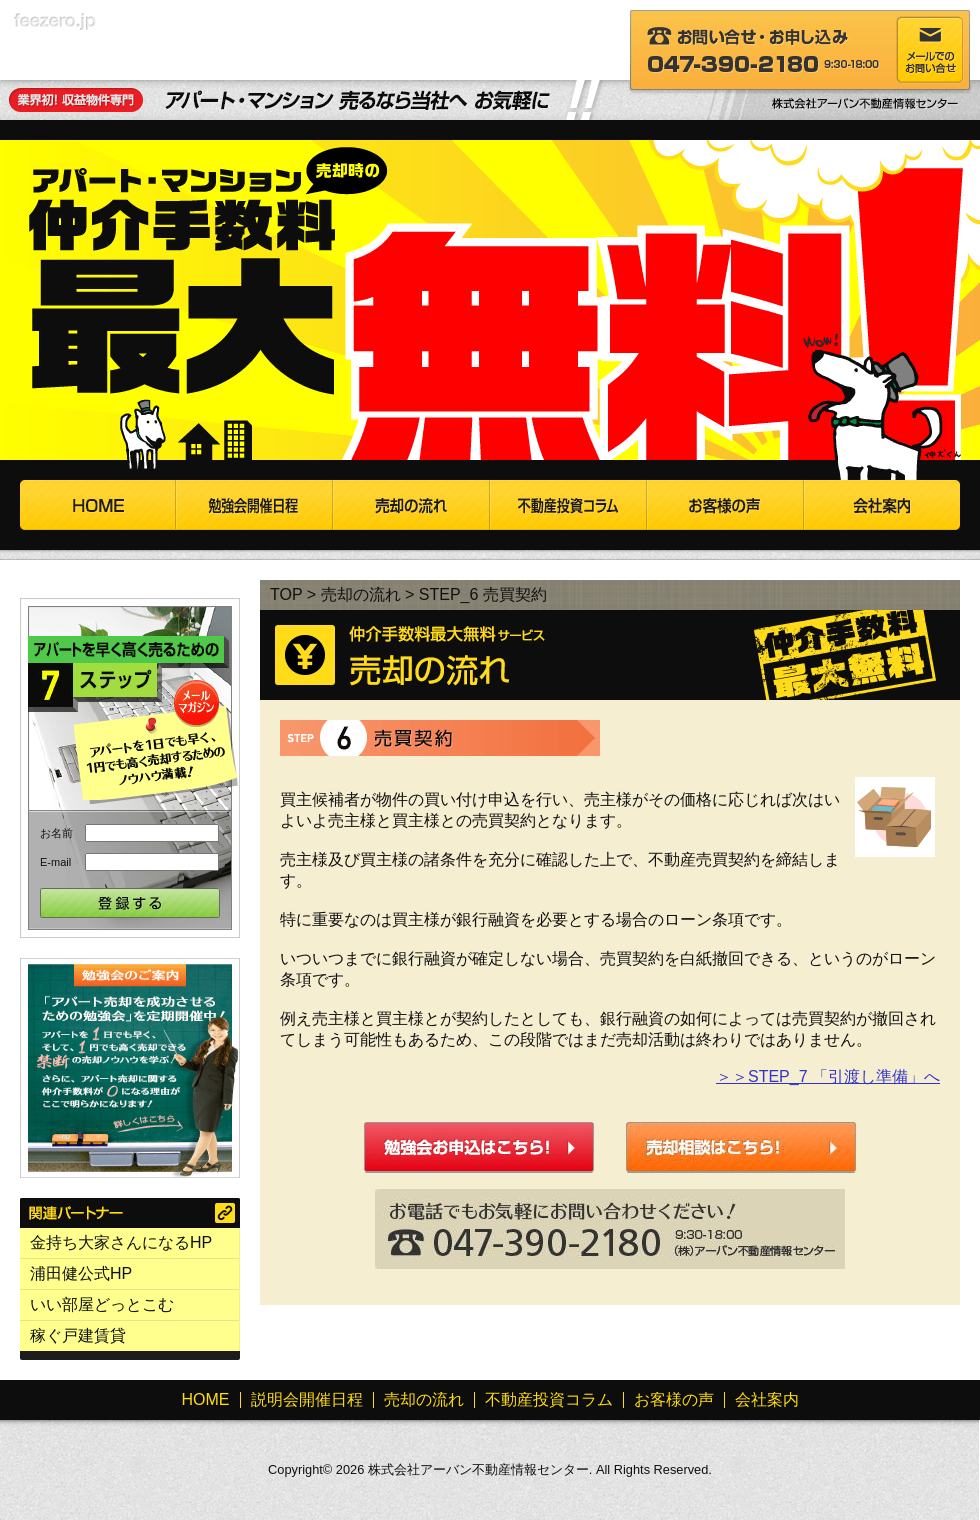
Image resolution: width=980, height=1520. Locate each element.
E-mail (55, 862)
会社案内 (882, 505)
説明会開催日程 (254, 505)
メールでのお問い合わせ (930, 50)
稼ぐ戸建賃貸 (78, 1335)
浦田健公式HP (81, 1273)
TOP (286, 594)
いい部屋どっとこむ (102, 1304)
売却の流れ (411, 505)
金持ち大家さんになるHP (121, 1242)
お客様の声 (725, 505)
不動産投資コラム (568, 505)
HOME (98, 505)
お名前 (56, 833)
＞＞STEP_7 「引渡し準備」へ (828, 1076)
